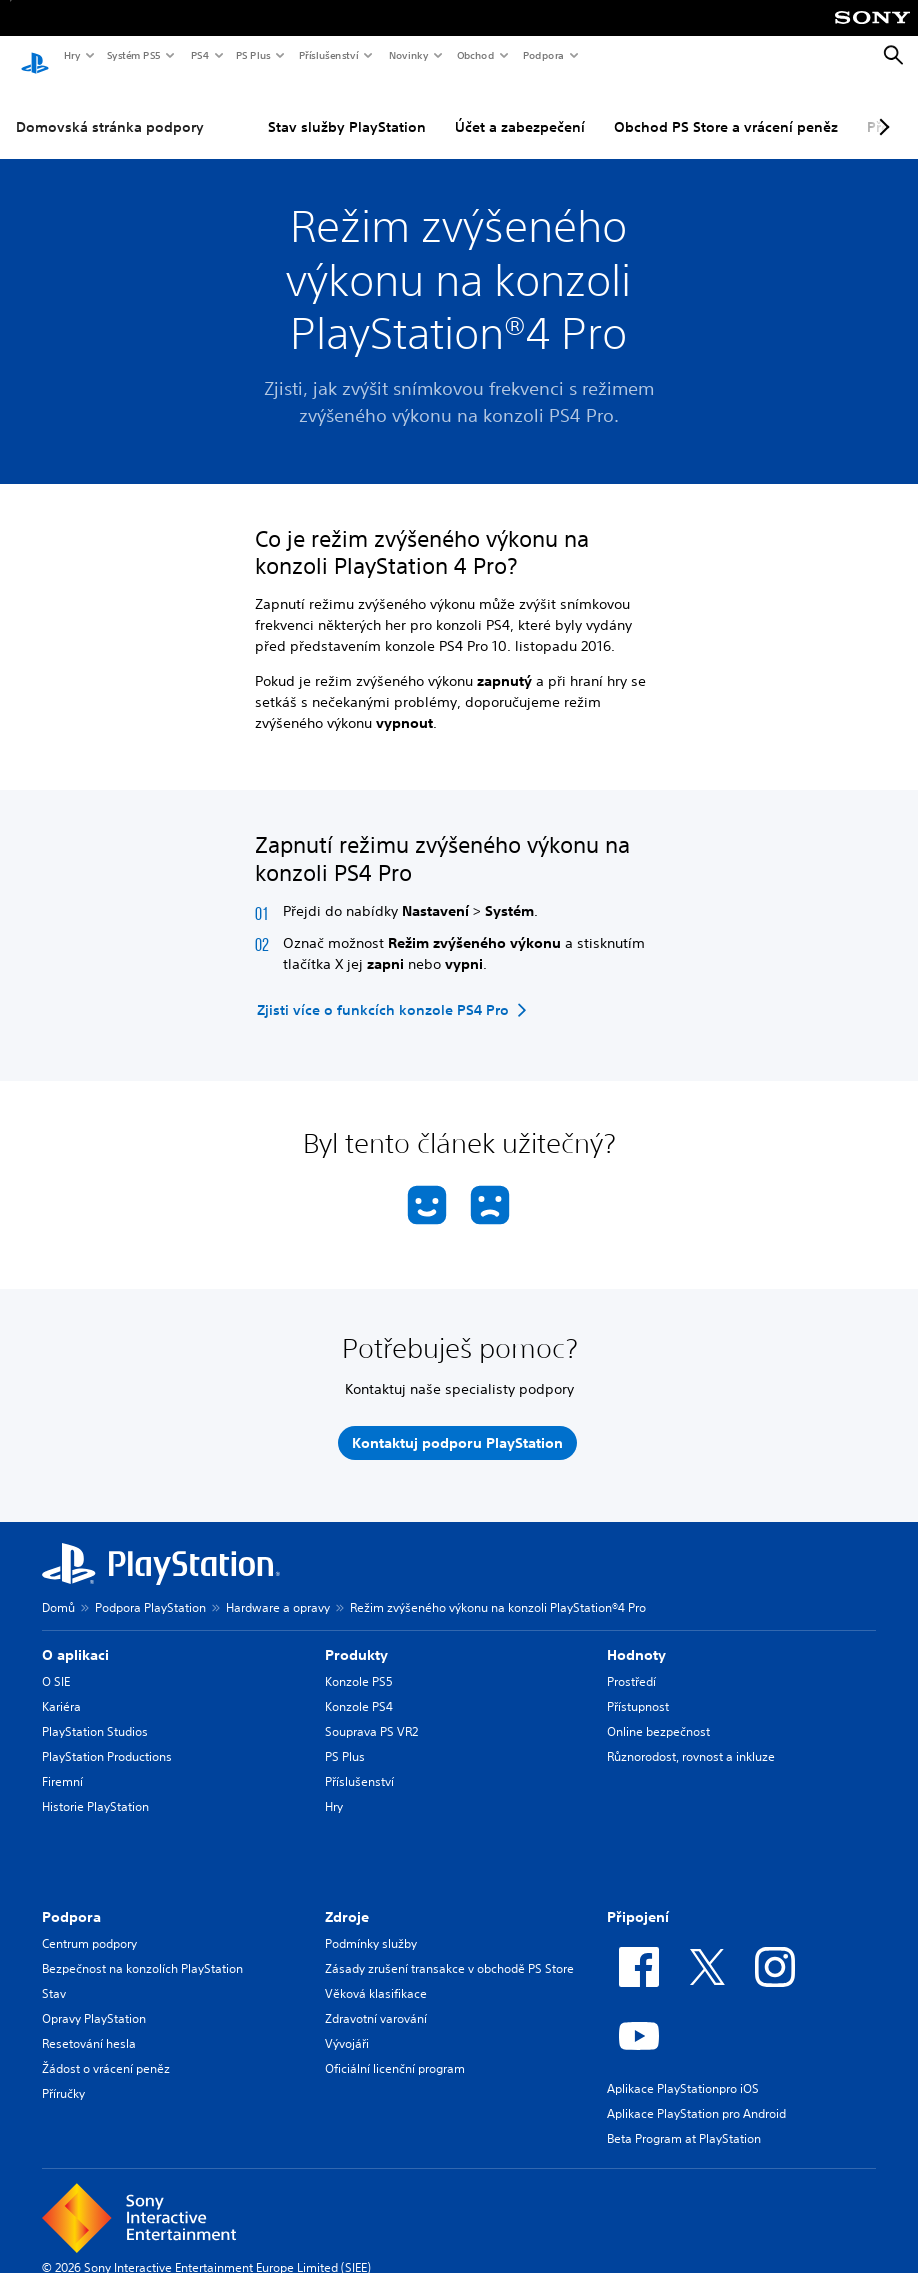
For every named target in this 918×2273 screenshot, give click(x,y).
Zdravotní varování (376, 2000)
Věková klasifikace (376, 1975)
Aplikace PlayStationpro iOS (683, 2070)
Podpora (542, 55)
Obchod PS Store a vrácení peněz (726, 109)
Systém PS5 (133, 55)
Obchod (475, 55)
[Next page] (881, 109)
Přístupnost (638, 1688)
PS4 (199, 55)
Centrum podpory (89, 1925)
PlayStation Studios (95, 1713)
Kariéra (61, 1688)
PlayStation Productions (107, 1738)
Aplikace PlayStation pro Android (696, 2095)
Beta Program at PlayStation (684, 2120)
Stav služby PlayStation (347, 109)
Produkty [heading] (356, 1637)
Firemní (62, 1763)
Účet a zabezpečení (520, 109)
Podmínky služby (371, 1925)
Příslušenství (328, 55)
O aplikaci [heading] (75, 1637)
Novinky (408, 55)
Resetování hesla (89, 2025)
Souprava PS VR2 (371, 1713)
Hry (71, 55)
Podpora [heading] (71, 1899)
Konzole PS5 (359, 1663)
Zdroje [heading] (347, 1899)
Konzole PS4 (359, 1688)
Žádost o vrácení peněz (106, 2050)
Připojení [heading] (638, 1899)
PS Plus (252, 55)
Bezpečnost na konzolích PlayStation (142, 1950)
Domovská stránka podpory (110, 109)
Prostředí (631, 1663)
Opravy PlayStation (94, 2000)
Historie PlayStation (95, 1788)
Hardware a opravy (278, 1589)
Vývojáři (347, 2025)
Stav (54, 1975)
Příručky (63, 2075)
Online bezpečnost (658, 1713)
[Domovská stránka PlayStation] (35, 56)
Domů (58, 1589)
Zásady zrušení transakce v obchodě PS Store (449, 1950)
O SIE (56, 1663)
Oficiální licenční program (395, 2050)
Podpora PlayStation (150, 1589)
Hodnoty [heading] (636, 1637)
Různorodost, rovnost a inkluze (691, 1738)
